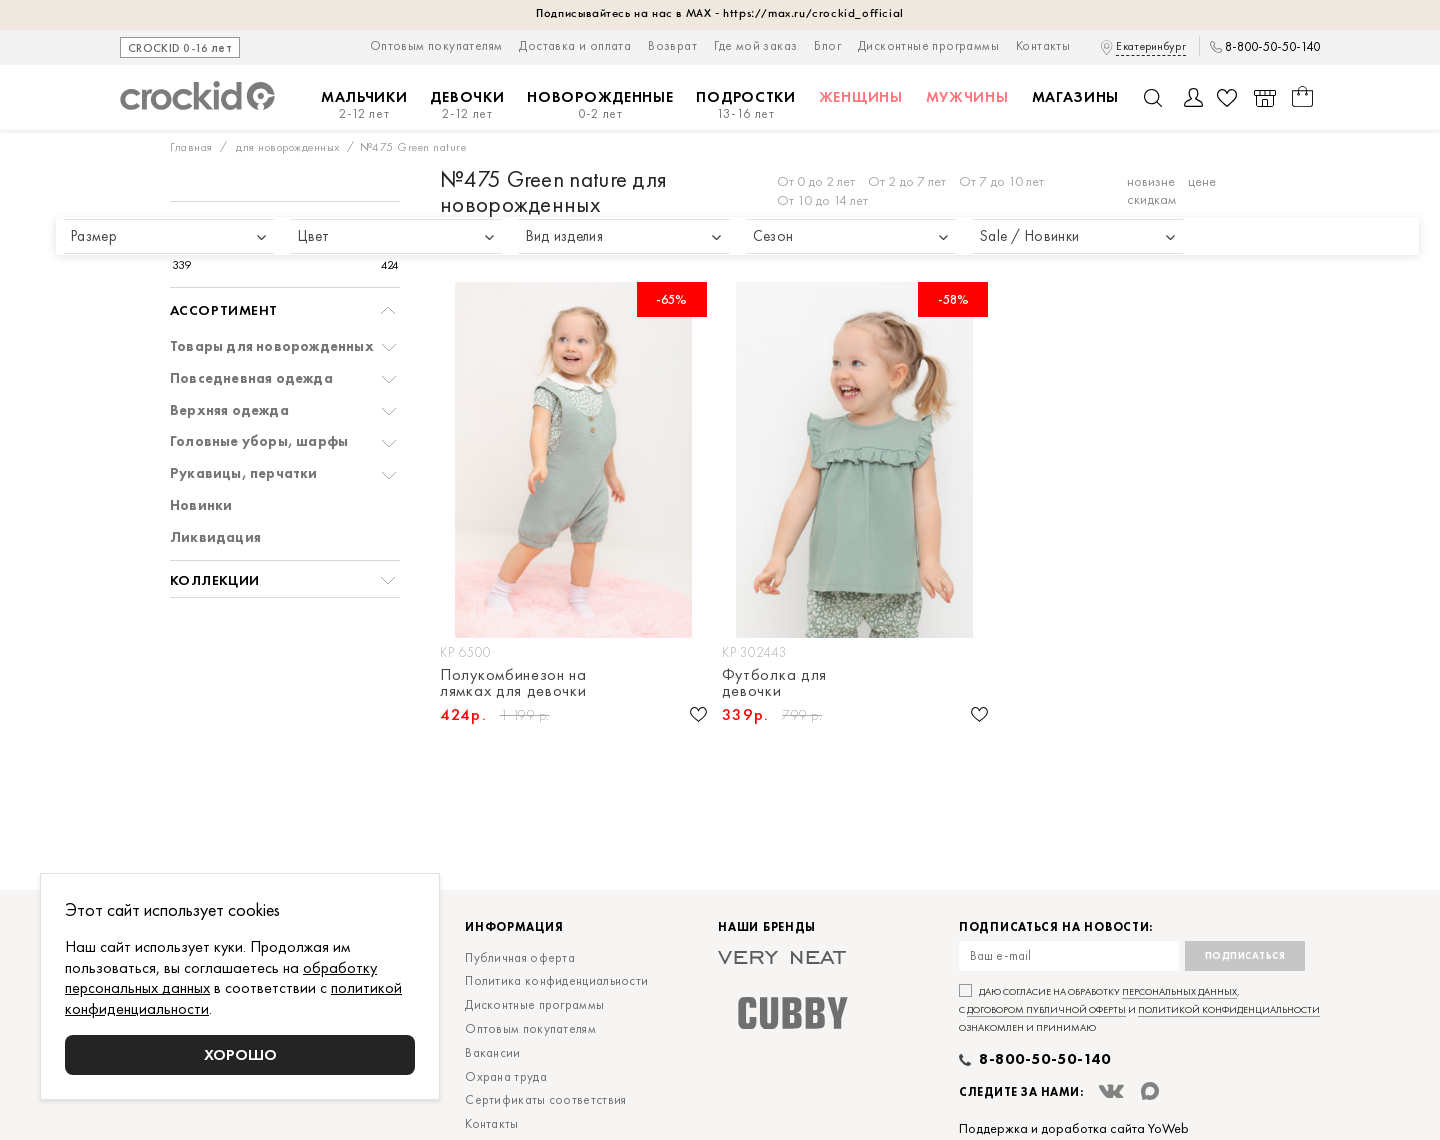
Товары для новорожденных (272, 346)
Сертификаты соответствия (545, 1099)
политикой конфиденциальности (1229, 1009)
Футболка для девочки (774, 683)
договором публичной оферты (1046, 1009)
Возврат (672, 45)
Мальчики (364, 105)
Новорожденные (600, 105)
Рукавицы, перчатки (244, 473)
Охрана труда (506, 1076)
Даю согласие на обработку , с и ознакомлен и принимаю (1139, 1009)
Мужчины (967, 97)
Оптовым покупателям (436, 45)
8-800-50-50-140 (1272, 47)
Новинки (201, 505)
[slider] (191, 246)
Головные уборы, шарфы (259, 441)
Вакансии (492, 1052)
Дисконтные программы (928, 45)
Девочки (467, 105)
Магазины (1076, 97)
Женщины (861, 97)
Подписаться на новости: (1056, 927)
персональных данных (1179, 991)
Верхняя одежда (229, 410)
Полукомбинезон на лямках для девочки (513, 683)
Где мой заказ (755, 45)
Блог (827, 45)
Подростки (745, 105)
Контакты (1043, 45)
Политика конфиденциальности (556, 980)
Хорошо (240, 1054)
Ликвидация (215, 537)
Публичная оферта (520, 957)
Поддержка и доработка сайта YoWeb (1074, 1128)
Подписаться (1245, 955)
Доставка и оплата (575, 45)
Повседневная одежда (251, 378)
